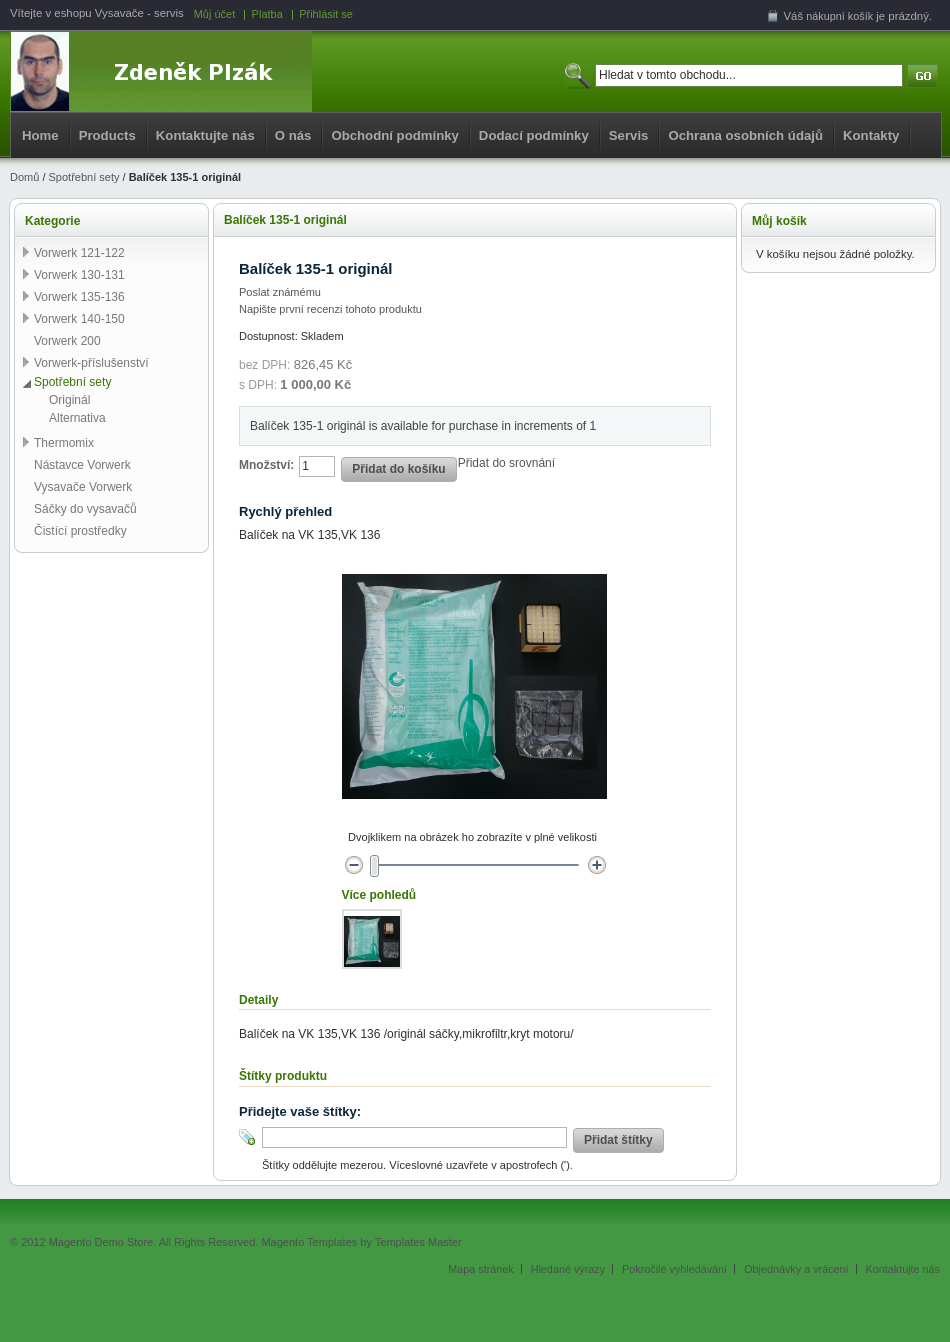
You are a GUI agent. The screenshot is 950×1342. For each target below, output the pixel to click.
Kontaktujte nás (205, 135)
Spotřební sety (84, 177)
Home (40, 135)
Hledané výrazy (568, 1269)
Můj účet (215, 14)
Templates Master (418, 1242)
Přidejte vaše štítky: (300, 1111)
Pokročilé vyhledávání (674, 1269)
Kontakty (871, 135)
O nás (293, 135)
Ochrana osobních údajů (745, 135)
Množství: (266, 465)
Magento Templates (309, 1242)
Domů (24, 177)
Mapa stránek (480, 1269)
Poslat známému (280, 292)
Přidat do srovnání (506, 463)
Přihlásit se (326, 14)
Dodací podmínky (534, 135)
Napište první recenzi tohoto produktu (330, 309)
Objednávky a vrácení (796, 1269)
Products (107, 135)
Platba (267, 14)
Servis (629, 135)
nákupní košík (839, 16)
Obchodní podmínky (394, 135)
